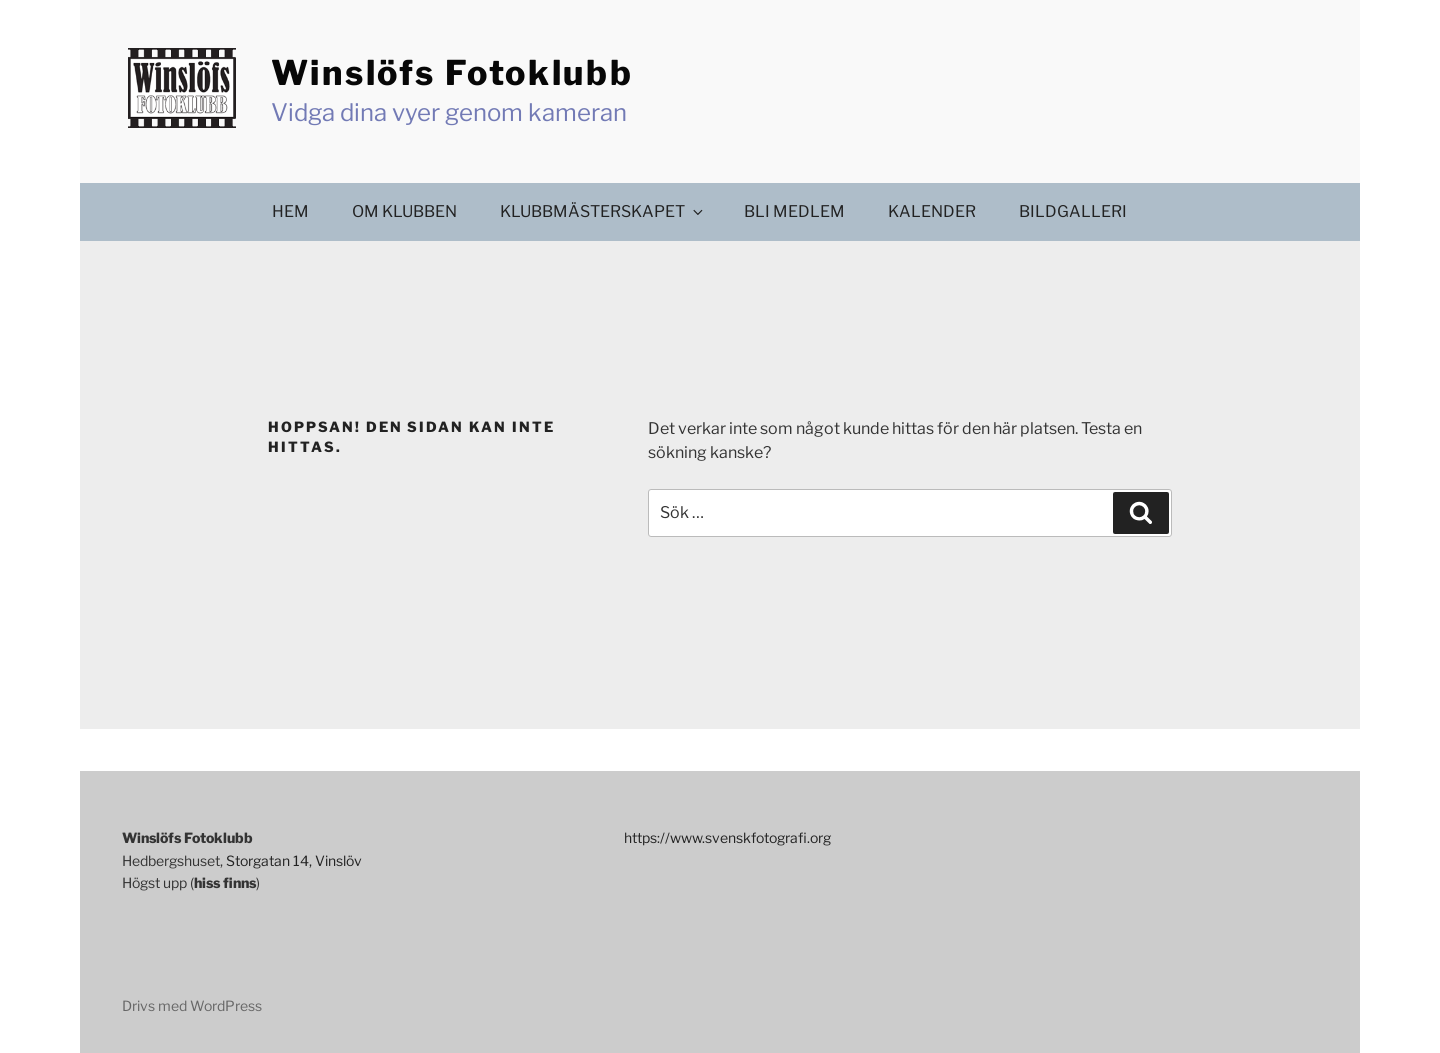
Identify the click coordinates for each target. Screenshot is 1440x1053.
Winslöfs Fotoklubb (452, 72)
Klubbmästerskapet (603, 211)
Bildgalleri (1073, 211)
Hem (290, 211)
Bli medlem (794, 211)
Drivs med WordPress (192, 1005)
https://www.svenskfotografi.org (727, 837)
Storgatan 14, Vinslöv (294, 860)
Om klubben (404, 211)
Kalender (932, 211)
